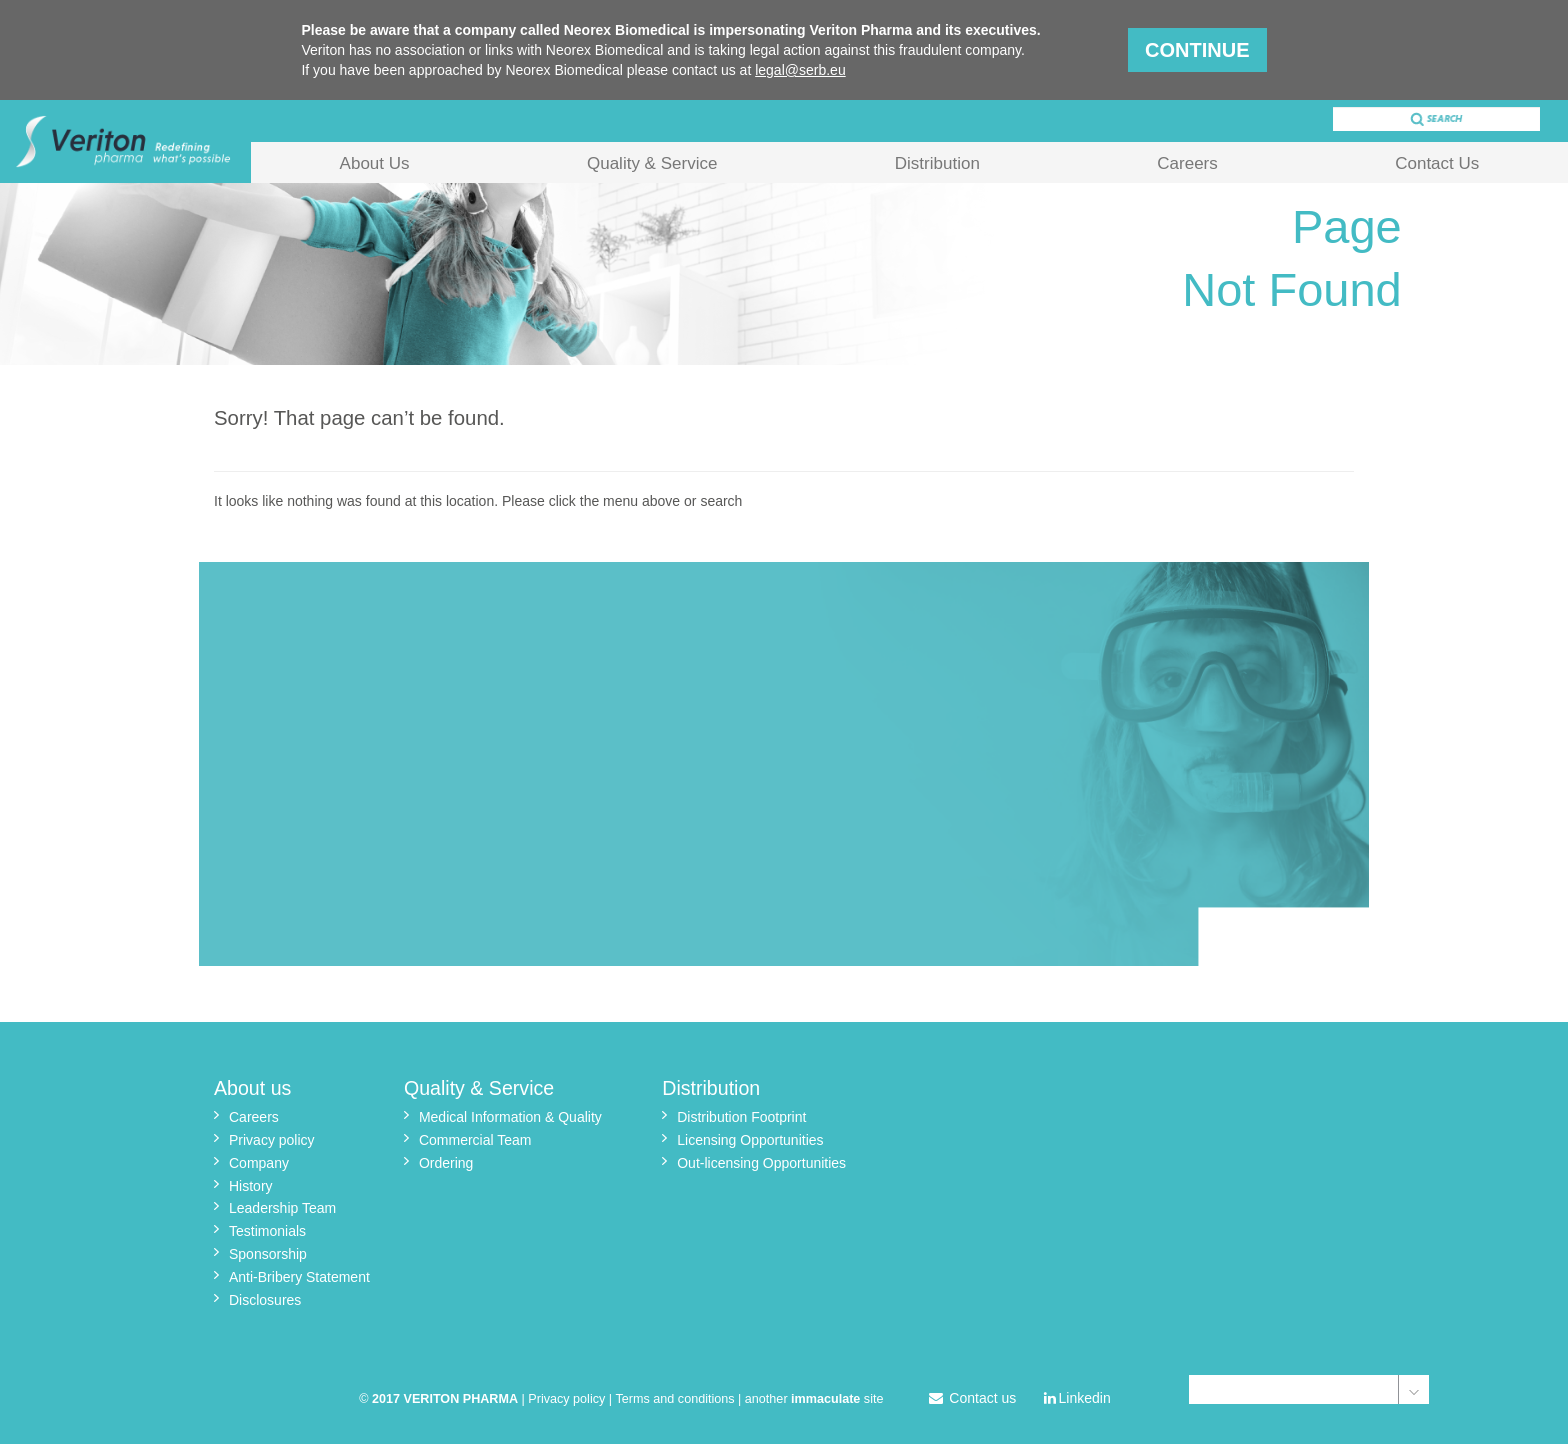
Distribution (937, 163)
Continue (1197, 50)
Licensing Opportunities (750, 1140)
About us (252, 1088)
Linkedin (1077, 1398)
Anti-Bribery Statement (299, 1277)
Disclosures (265, 1300)
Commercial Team (475, 1140)
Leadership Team (282, 1208)
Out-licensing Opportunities (761, 1163)
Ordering (446, 1163)
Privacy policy (272, 1140)
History (251, 1186)
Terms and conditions (675, 1399)
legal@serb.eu (800, 70)
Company (259, 1163)
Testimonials (267, 1231)
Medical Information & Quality (510, 1117)
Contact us (973, 1398)
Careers (1187, 163)
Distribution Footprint (741, 1117)
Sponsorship (268, 1254)
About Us (375, 163)
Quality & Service (652, 163)
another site (814, 1399)
